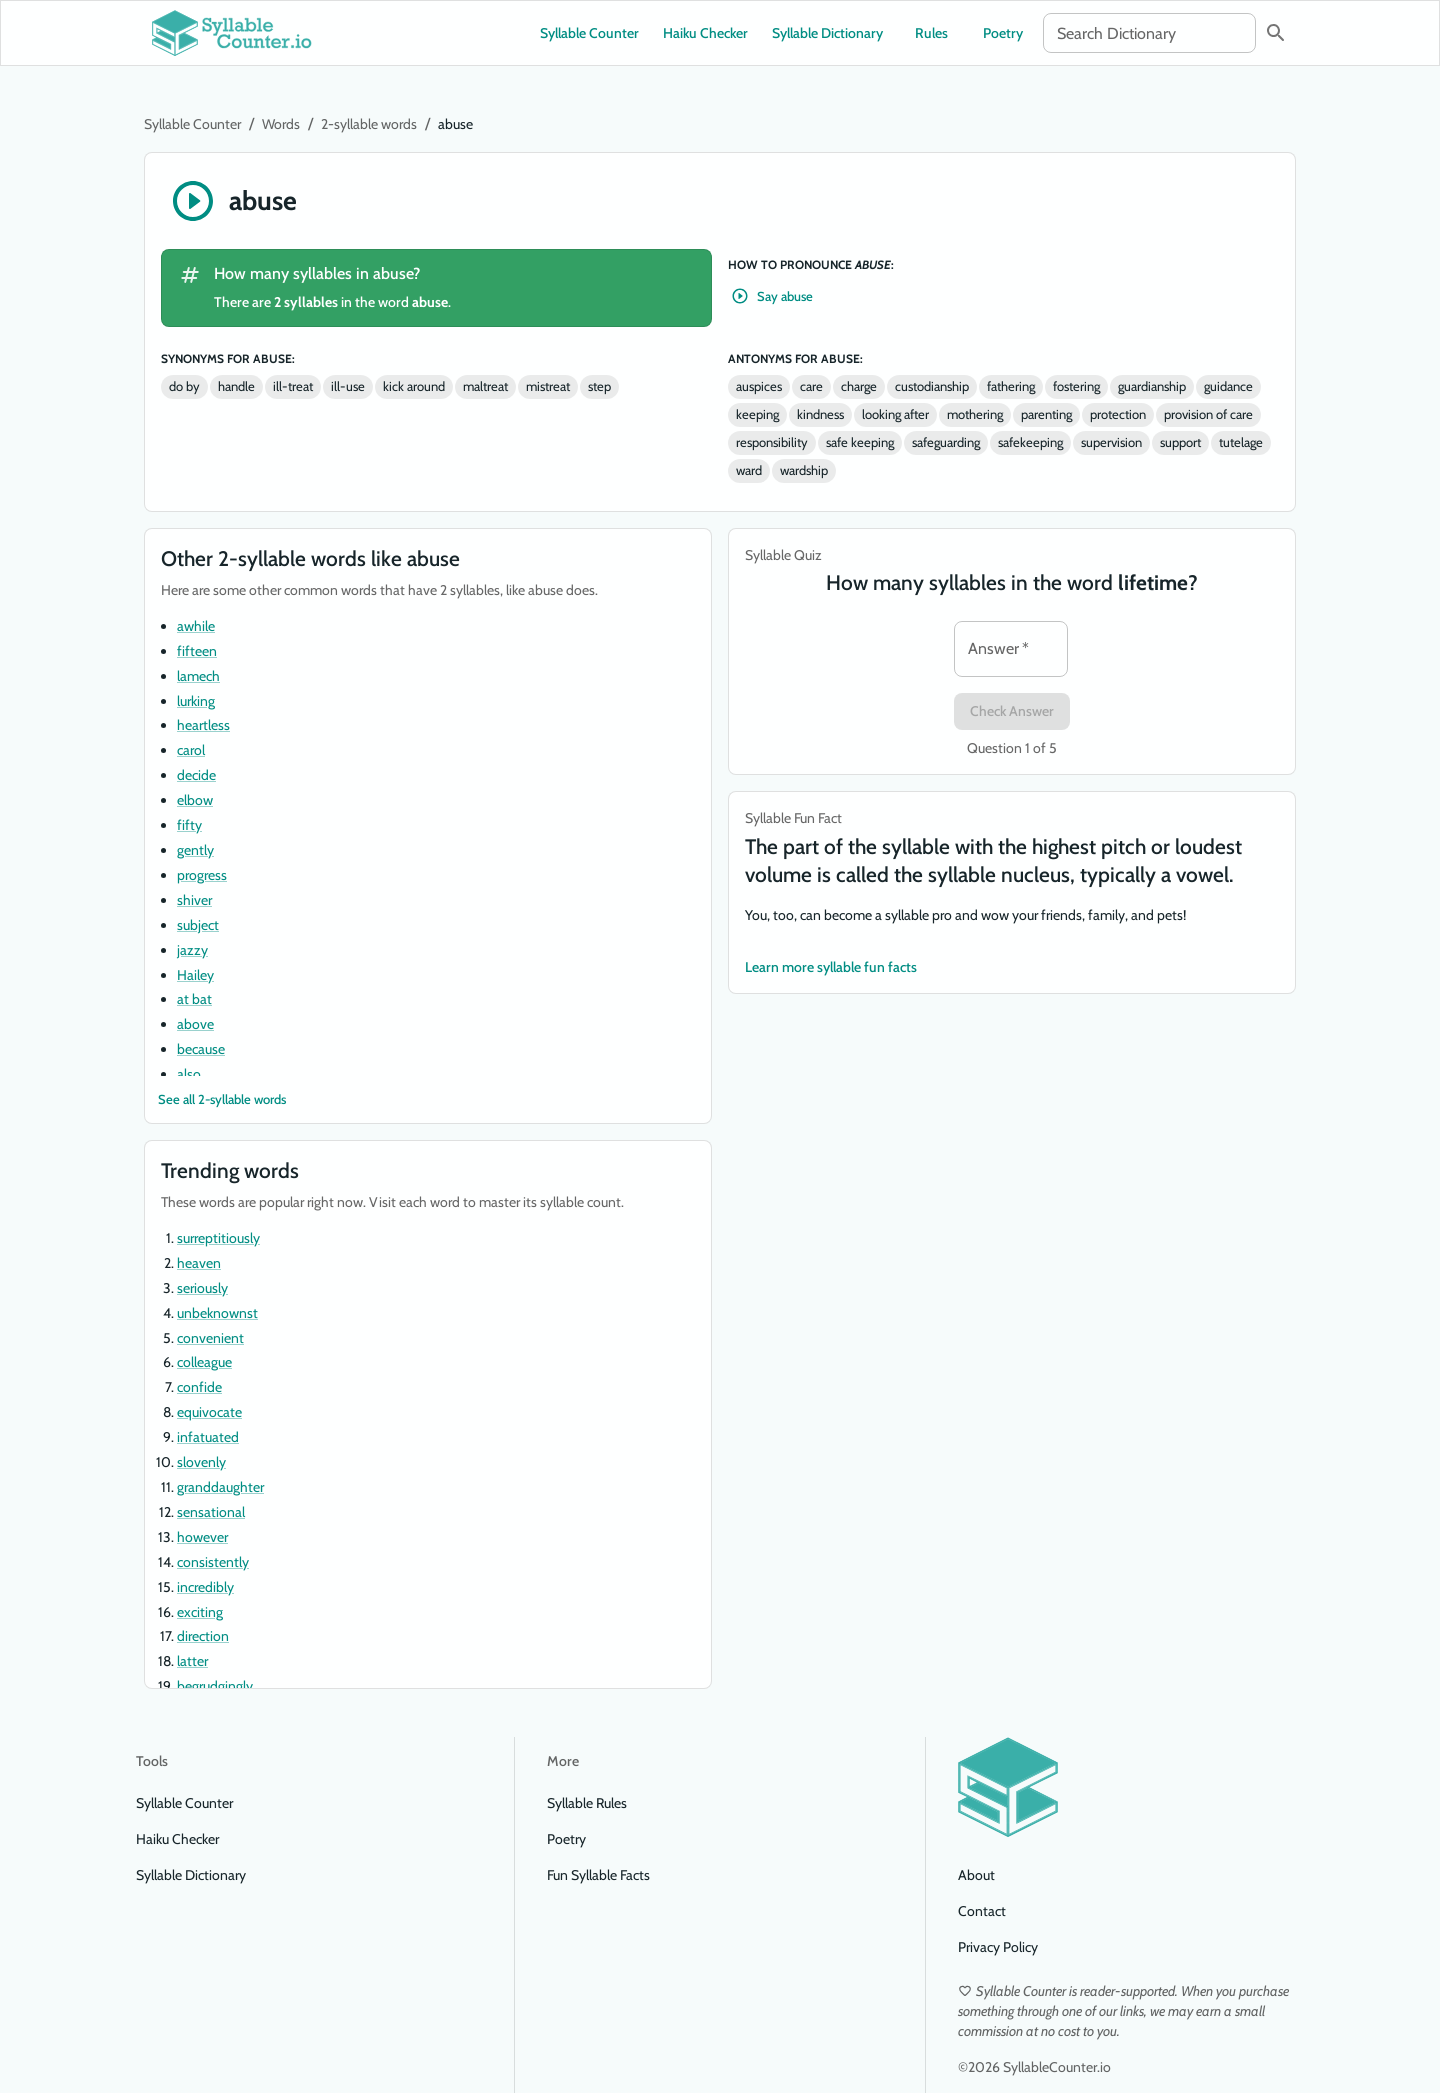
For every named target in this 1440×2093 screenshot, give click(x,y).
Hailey (195, 975)
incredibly (205, 1587)
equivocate (209, 1412)
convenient (210, 1338)
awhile (196, 626)
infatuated (208, 1437)
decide (196, 775)
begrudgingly (215, 1686)
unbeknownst (217, 1313)
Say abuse (773, 296)
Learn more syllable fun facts (831, 967)
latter (192, 1661)
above (195, 1024)
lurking (196, 701)
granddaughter (220, 1487)
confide (199, 1387)
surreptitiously (218, 1238)
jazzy (192, 950)
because (201, 1049)
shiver (194, 900)
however (202, 1537)
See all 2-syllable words (222, 1099)
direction (203, 1636)
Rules (931, 33)
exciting (200, 1612)
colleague (204, 1362)
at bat (194, 999)
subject (198, 925)
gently (195, 850)
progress (202, 875)
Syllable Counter (589, 33)
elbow (195, 800)
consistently (213, 1562)
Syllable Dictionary (827, 33)
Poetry (1003, 33)
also (189, 1074)
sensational (211, 1512)
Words (281, 124)
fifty (189, 825)
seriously (202, 1288)
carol (191, 750)
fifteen (197, 651)
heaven (199, 1263)
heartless (203, 725)
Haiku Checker (705, 33)
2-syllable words (369, 124)
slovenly (201, 1462)
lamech (198, 676)
